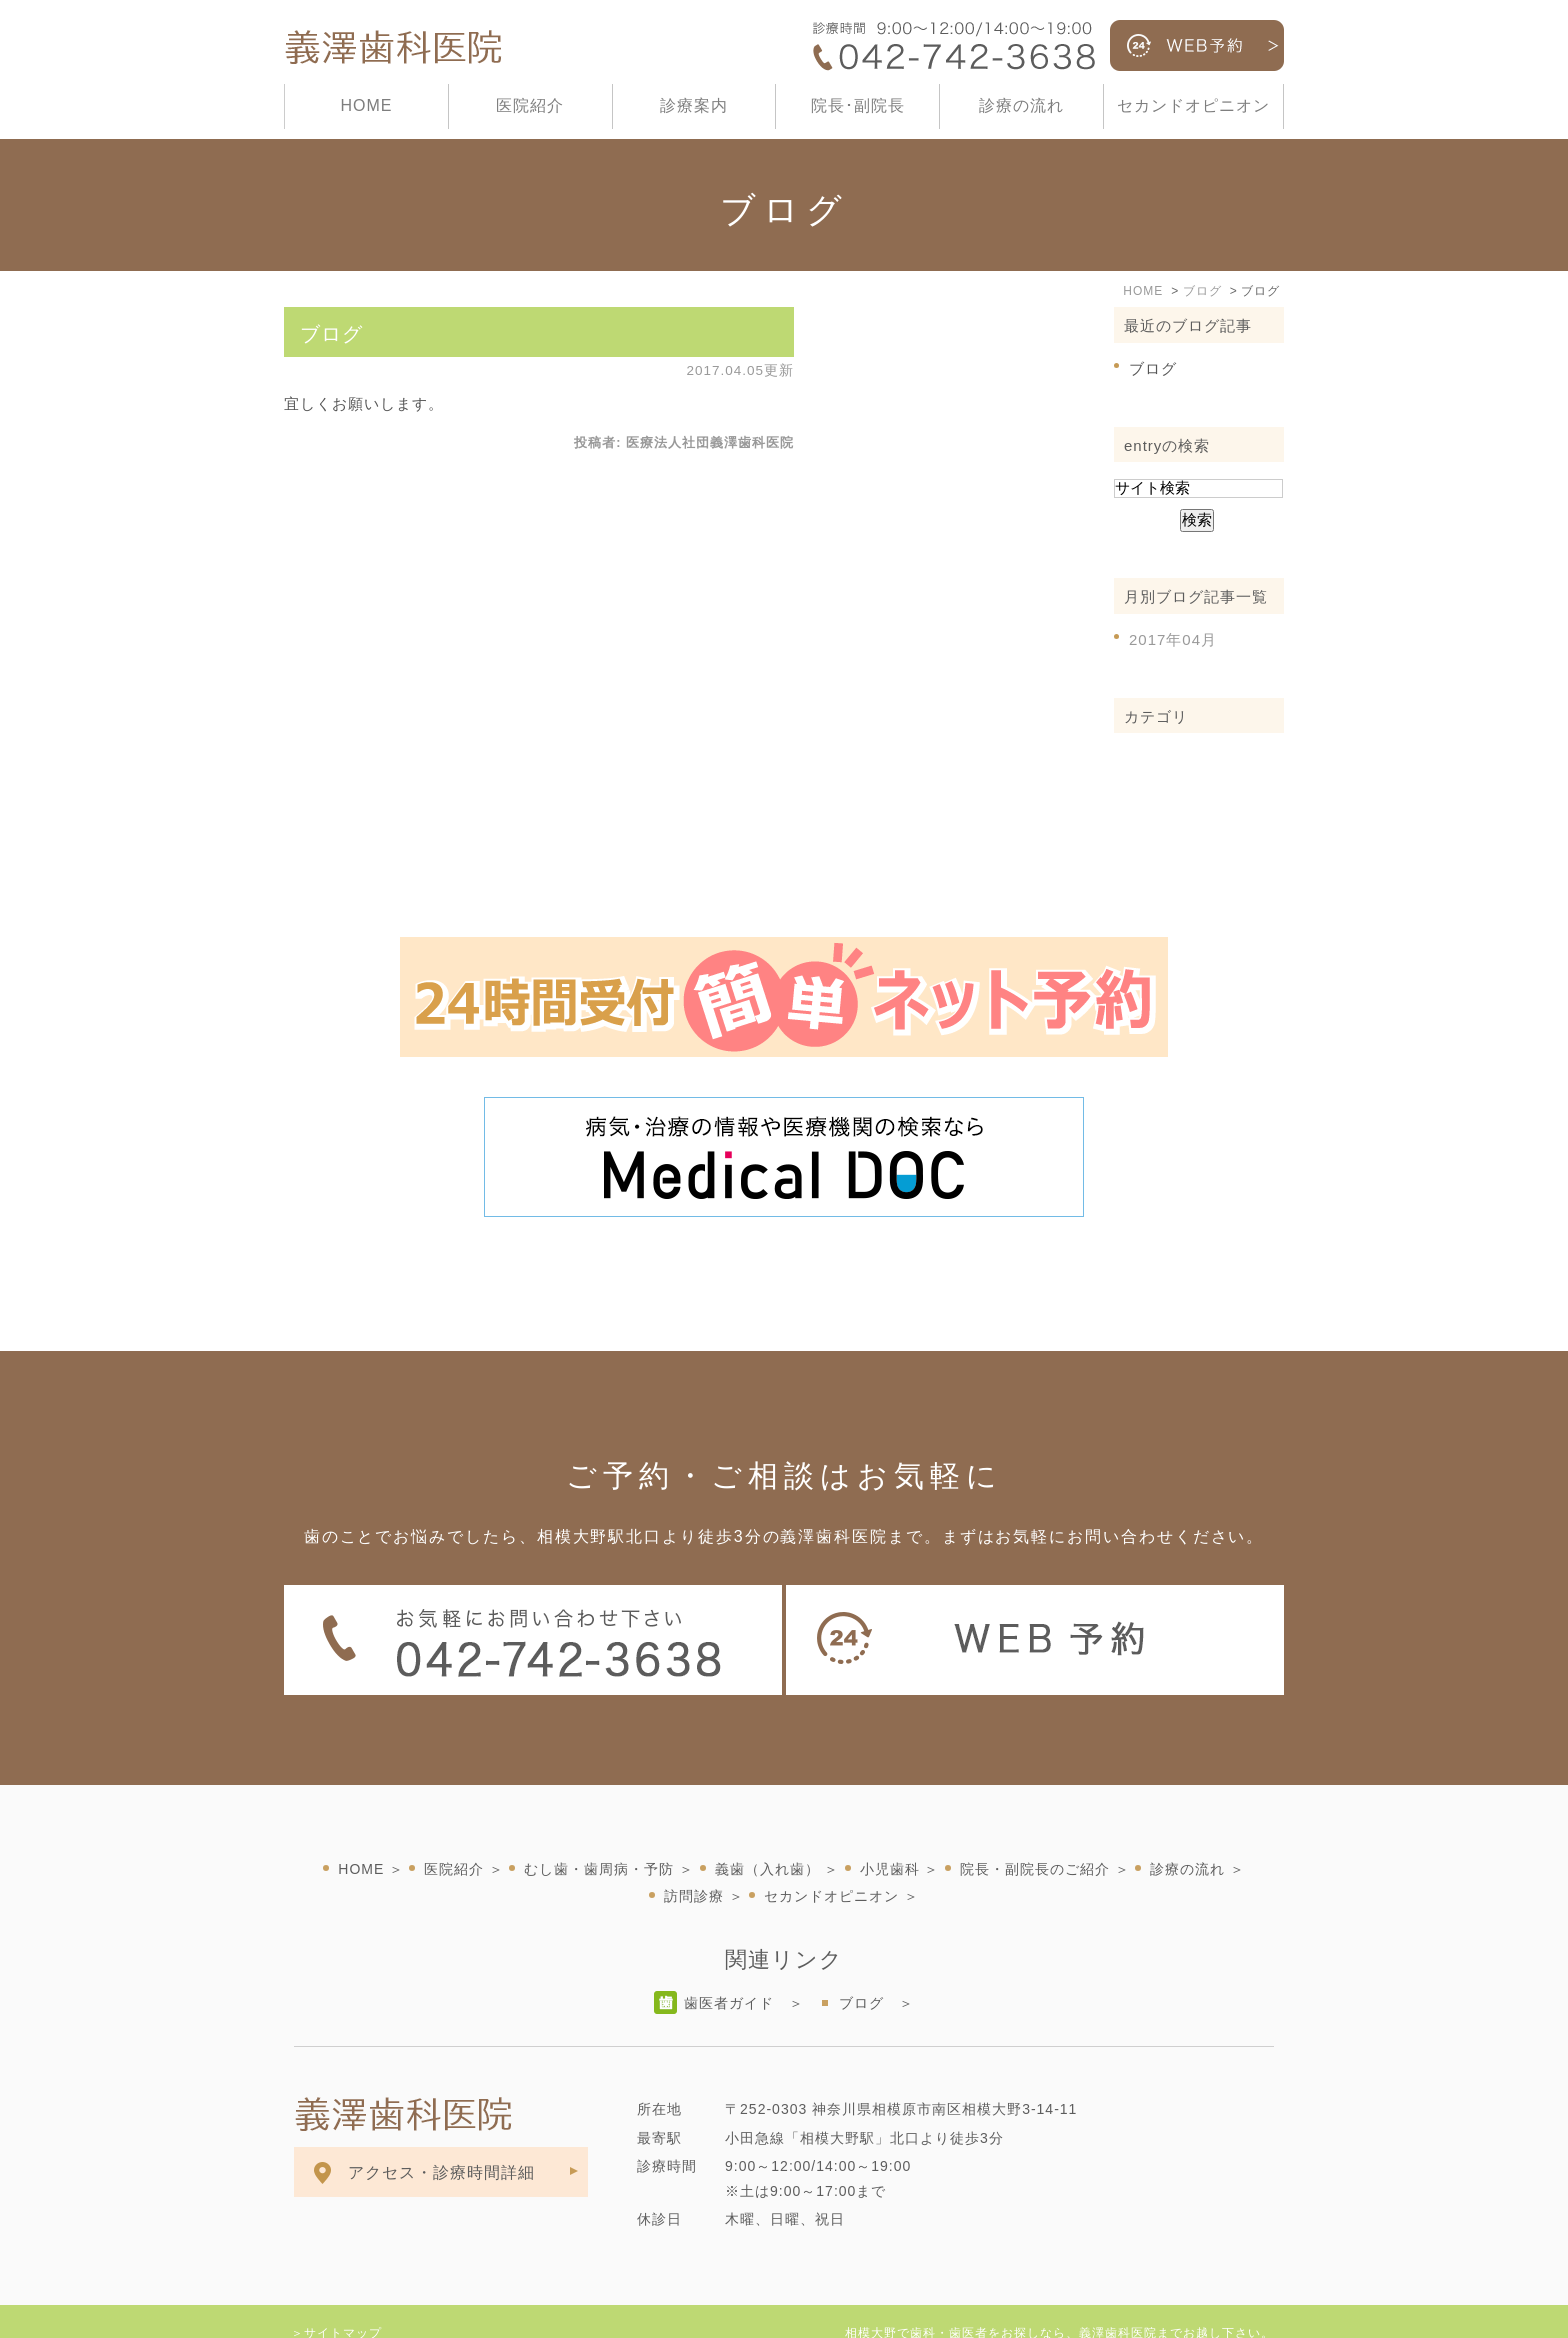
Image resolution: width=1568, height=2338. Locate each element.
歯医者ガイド (729, 1959)
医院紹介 (530, 105)
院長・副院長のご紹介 (1035, 1825)
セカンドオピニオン (1193, 105)
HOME (366, 105)
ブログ (331, 334)
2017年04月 (1173, 639)
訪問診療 (694, 1852)
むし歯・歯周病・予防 (599, 1825)
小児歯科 (890, 1825)
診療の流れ (1021, 105)
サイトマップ (343, 2289)
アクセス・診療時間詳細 (441, 2128)
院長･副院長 (858, 105)
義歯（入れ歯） (767, 1825)
